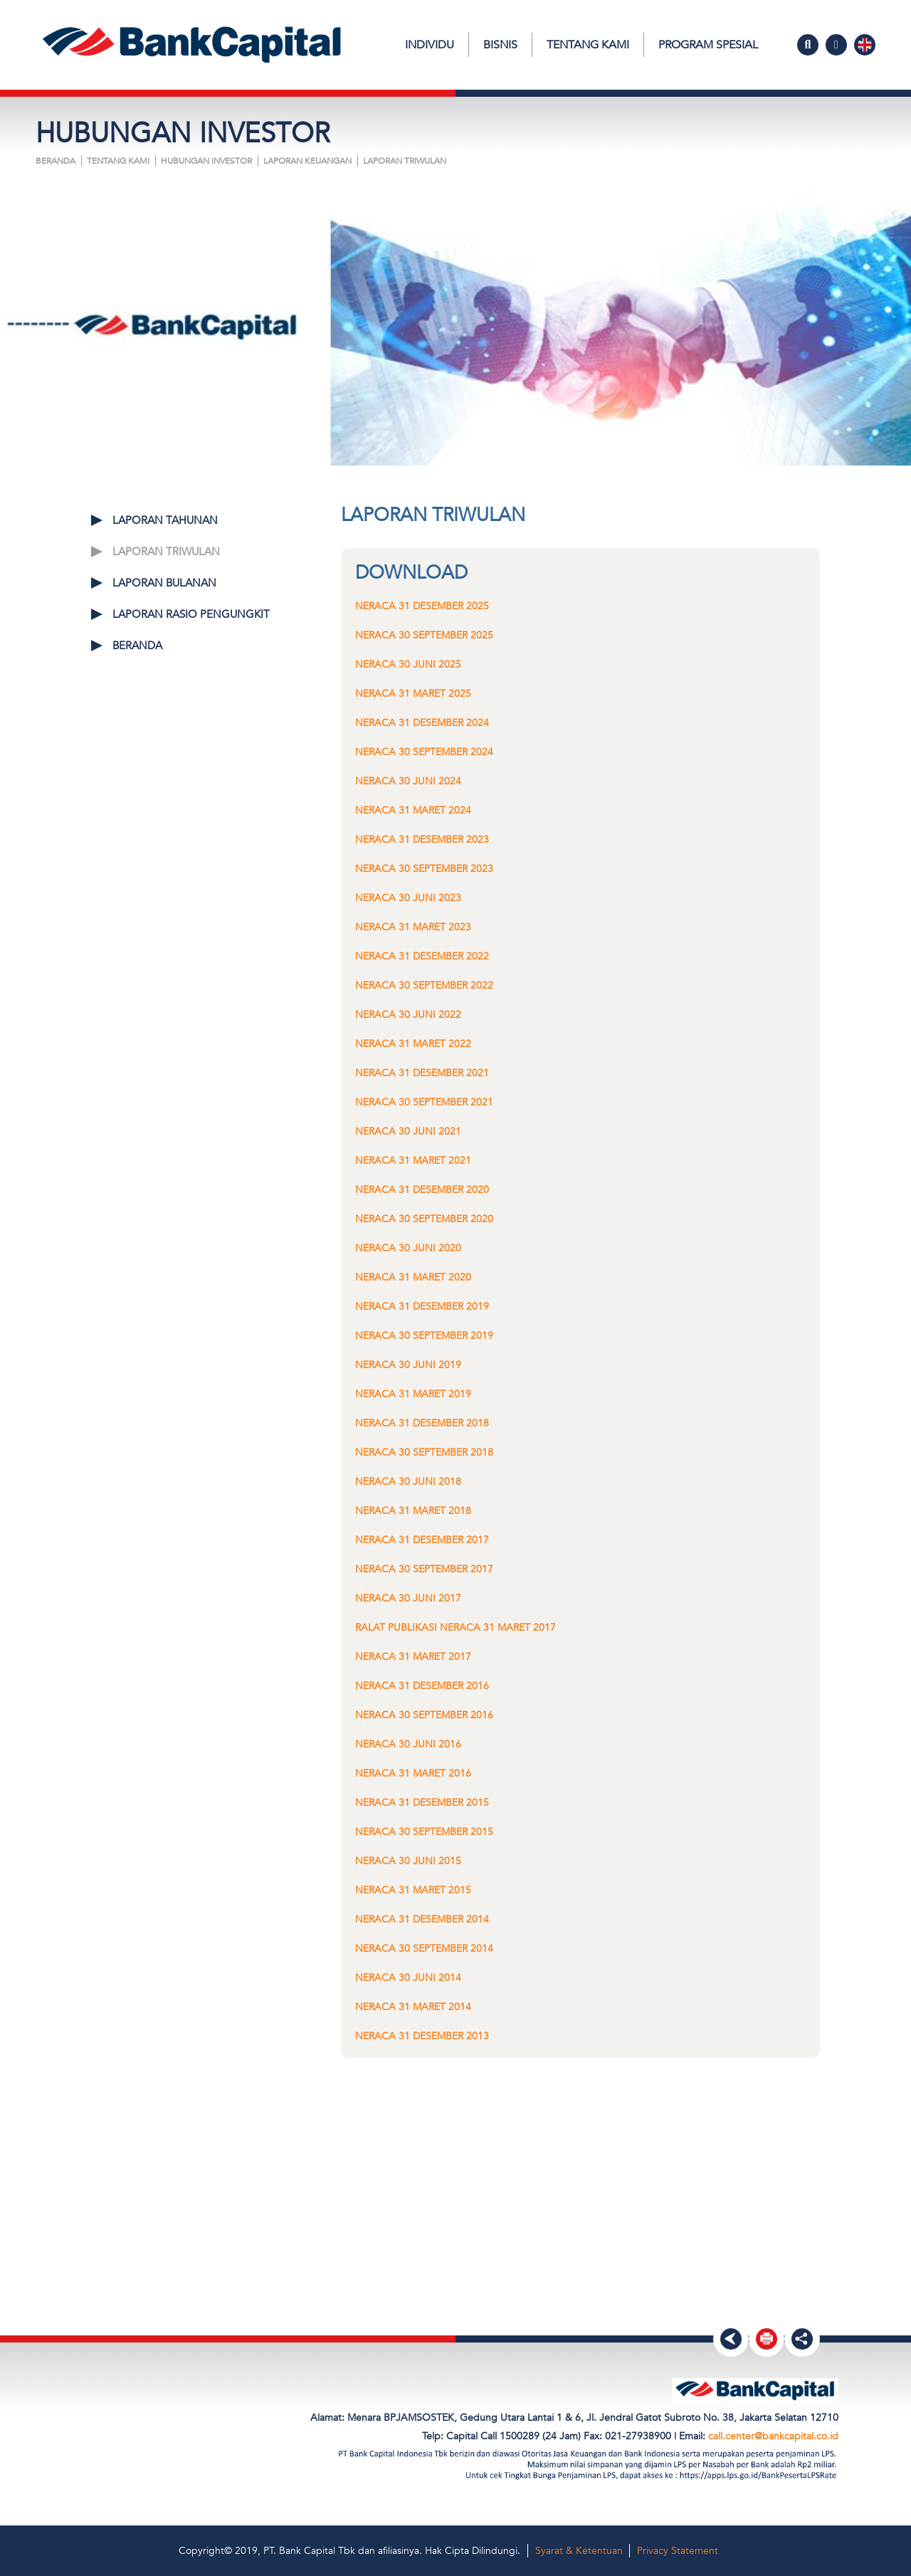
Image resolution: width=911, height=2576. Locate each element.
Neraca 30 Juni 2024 (408, 781)
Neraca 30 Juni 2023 (408, 898)
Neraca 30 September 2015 (424, 1832)
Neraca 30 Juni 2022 (408, 1014)
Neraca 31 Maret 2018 (413, 1511)
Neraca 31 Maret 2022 (413, 1044)
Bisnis (500, 45)
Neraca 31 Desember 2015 (422, 1802)
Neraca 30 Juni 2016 (408, 1744)
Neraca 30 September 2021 (424, 1102)
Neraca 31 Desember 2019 (422, 1306)
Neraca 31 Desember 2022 (422, 956)
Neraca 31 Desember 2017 (422, 1540)
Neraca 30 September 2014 (424, 1948)
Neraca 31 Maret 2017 (413, 1656)
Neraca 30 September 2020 (424, 1219)
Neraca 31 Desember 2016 (422, 1686)
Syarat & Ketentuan (579, 2550)
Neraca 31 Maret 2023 (413, 927)
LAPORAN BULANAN (164, 583)
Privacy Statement (677, 2550)
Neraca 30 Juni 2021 (408, 1131)
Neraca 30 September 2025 (424, 635)
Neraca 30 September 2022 (424, 985)
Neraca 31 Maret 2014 (413, 2007)
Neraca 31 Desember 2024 (422, 723)
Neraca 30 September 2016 (424, 1715)
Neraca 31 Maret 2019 (413, 1394)
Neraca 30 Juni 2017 (408, 1598)
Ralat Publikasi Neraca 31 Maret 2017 (455, 1627)
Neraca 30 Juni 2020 (408, 1248)
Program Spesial (708, 45)
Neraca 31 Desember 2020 (422, 1190)
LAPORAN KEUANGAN (307, 161)
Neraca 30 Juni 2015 (408, 1861)
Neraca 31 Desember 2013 (422, 2036)
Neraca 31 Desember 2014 (422, 1919)
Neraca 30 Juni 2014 (408, 1977)
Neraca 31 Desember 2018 (422, 1423)
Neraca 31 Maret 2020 (413, 1277)
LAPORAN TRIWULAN (404, 161)
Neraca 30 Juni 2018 (408, 1481)
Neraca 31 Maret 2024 (413, 810)
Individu (429, 45)
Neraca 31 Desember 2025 (422, 606)
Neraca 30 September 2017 (424, 1569)
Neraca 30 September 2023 (424, 869)
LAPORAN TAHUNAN (165, 520)
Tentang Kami (588, 45)
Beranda (55, 161)
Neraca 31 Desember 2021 (422, 1073)
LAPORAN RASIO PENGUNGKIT (191, 614)
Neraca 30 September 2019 (424, 1335)
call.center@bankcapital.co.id (773, 2436)
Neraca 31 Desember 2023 (422, 839)
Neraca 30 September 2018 (424, 1452)
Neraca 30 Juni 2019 (408, 1365)
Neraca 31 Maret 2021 (413, 1160)
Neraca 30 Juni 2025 (408, 664)
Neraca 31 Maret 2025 (413, 693)
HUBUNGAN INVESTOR (206, 161)
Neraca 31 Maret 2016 (413, 1773)
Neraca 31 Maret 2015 (413, 1890)
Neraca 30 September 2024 (424, 752)
